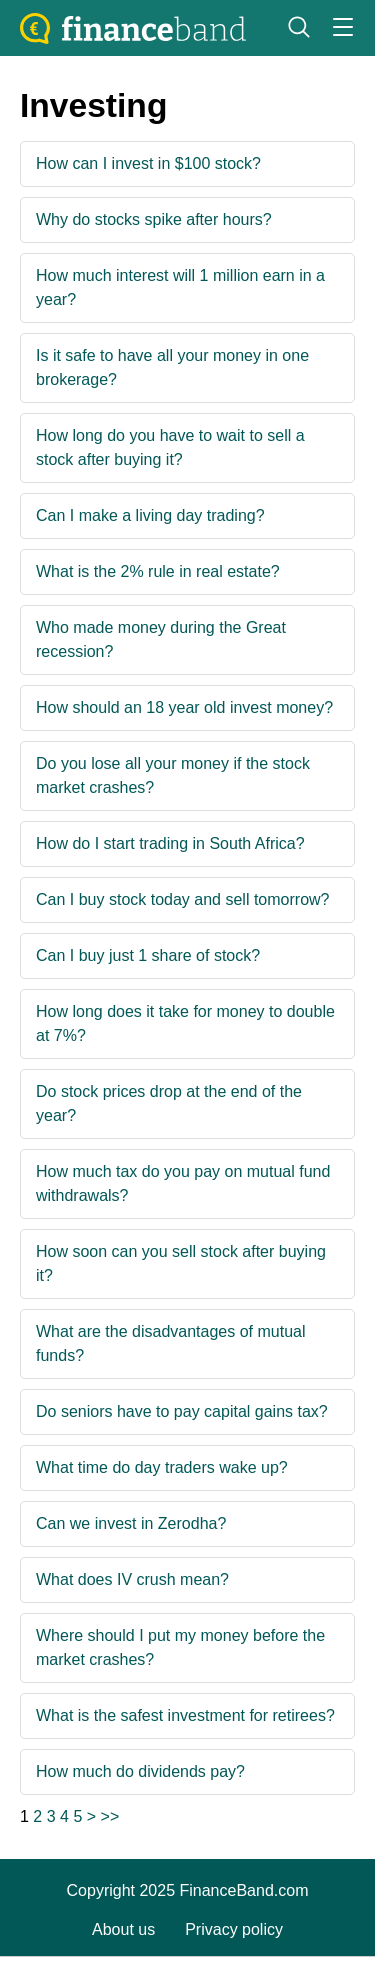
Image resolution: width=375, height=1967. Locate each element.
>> (110, 1816)
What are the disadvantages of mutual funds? (171, 1343)
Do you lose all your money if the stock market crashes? (173, 775)
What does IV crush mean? (132, 1579)
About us (123, 1929)
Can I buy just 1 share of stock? (148, 955)
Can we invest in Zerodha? (131, 1523)
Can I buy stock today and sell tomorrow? (182, 899)
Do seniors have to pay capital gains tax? (182, 1411)
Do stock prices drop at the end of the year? (169, 1103)
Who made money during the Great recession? (161, 639)
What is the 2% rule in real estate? (158, 571)
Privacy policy (234, 1929)
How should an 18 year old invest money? (184, 707)
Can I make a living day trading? (150, 515)
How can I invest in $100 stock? (148, 163)
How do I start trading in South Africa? (170, 843)
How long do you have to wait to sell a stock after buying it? (170, 447)
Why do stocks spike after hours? (154, 219)
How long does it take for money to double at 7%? (185, 1023)
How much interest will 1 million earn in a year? (180, 287)
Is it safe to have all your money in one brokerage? (172, 367)
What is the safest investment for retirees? (185, 1715)
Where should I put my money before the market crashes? (180, 1647)
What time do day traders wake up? (162, 1467)
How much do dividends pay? (140, 1771)
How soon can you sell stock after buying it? (181, 1263)
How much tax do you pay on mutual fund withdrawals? (183, 1183)
